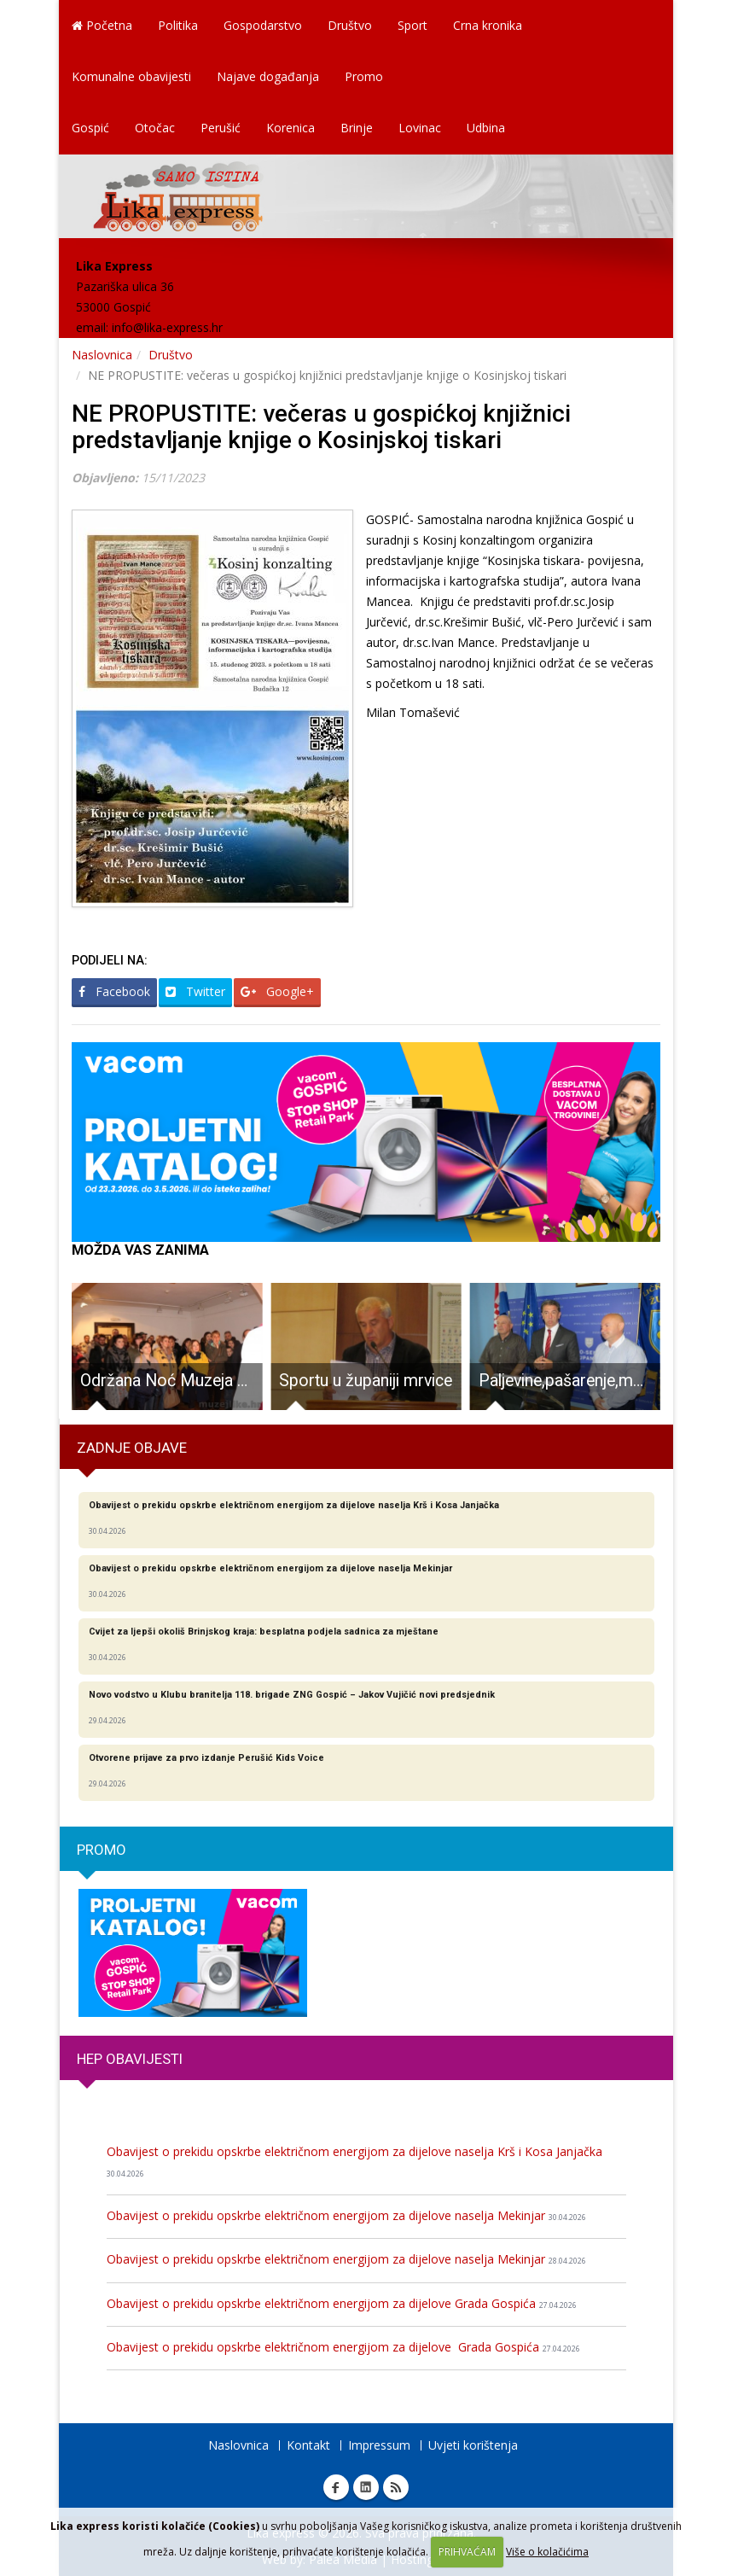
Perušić (220, 127)
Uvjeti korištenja (473, 2445)
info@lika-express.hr (167, 327)
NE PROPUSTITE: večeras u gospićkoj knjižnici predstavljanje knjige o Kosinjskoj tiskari (321, 426)
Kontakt (308, 2445)
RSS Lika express (396, 2487)
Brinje (356, 127)
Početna (102, 25)
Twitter (195, 991)
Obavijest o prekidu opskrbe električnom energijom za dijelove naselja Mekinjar (346, 2215)
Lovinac (419, 127)
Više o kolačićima (547, 2551)
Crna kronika (487, 25)
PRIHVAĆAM (467, 2551)
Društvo (350, 25)
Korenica (290, 127)
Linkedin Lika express (366, 2487)
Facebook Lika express (336, 2487)
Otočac (155, 127)
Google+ (277, 991)
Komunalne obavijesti (131, 76)
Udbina (486, 127)
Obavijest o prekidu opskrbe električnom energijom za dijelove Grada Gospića (342, 2303)
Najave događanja (268, 76)
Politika (178, 25)
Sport (412, 25)
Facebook (114, 991)
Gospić (90, 127)
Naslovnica (102, 355)
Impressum (379, 2445)
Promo (364, 76)
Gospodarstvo (263, 25)
